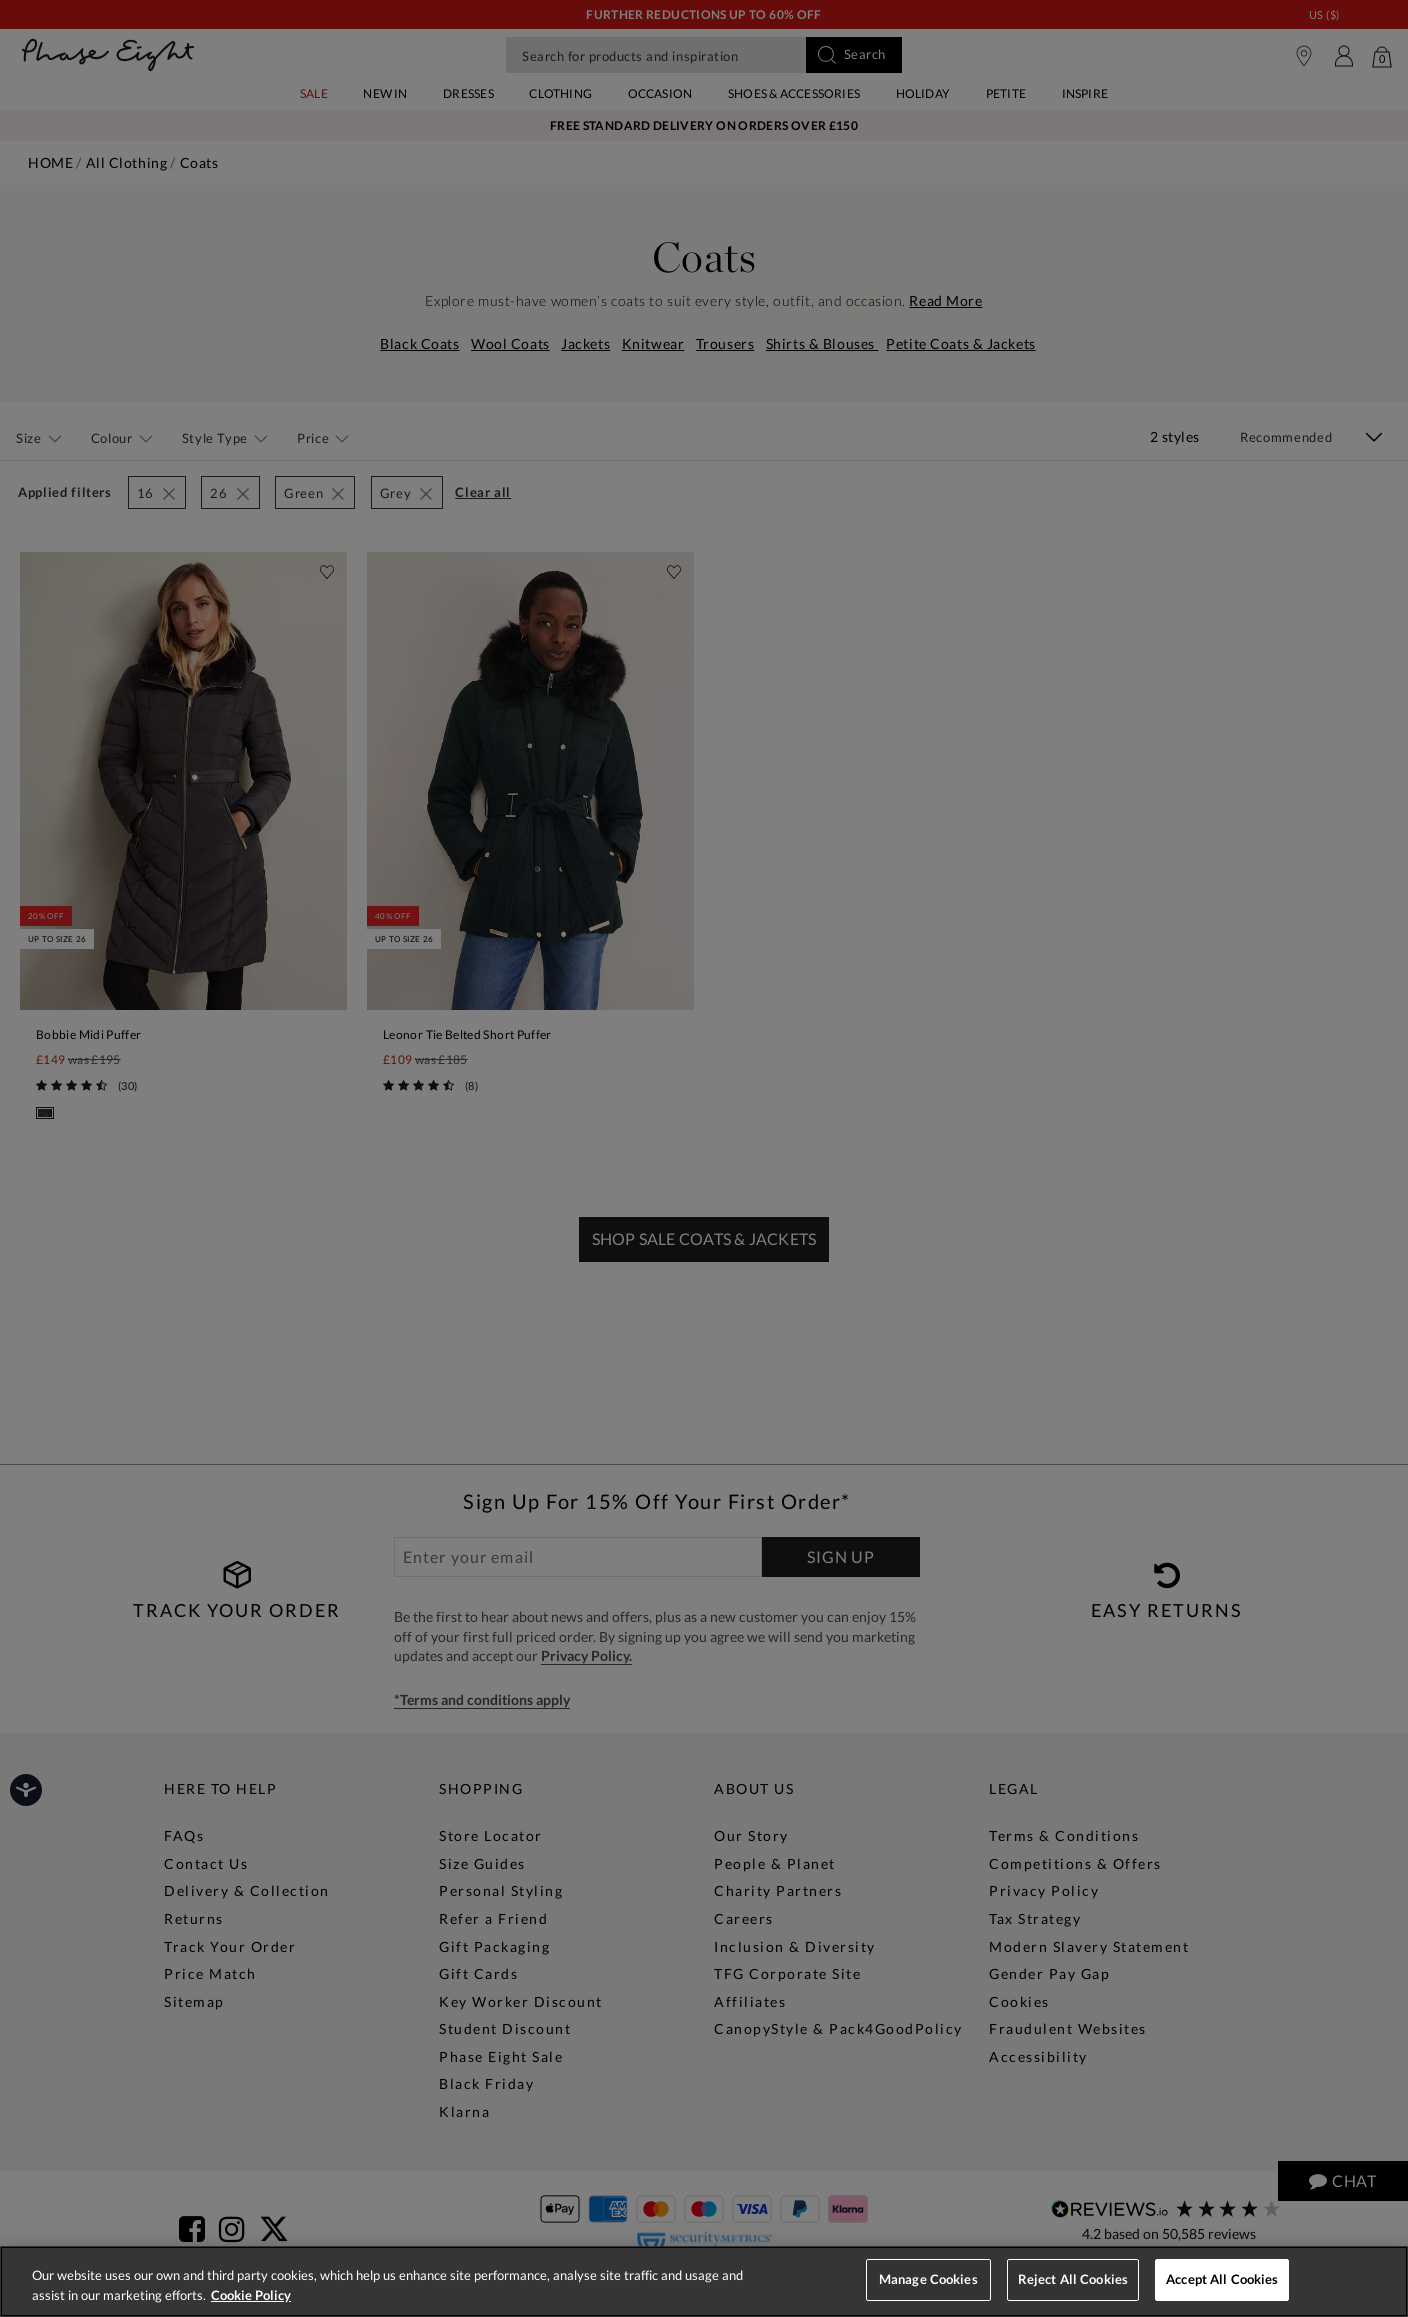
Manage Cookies (928, 2279)
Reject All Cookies (1073, 2279)
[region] (704, 2281)
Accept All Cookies (1222, 2279)
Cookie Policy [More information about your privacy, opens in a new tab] (251, 2295)
